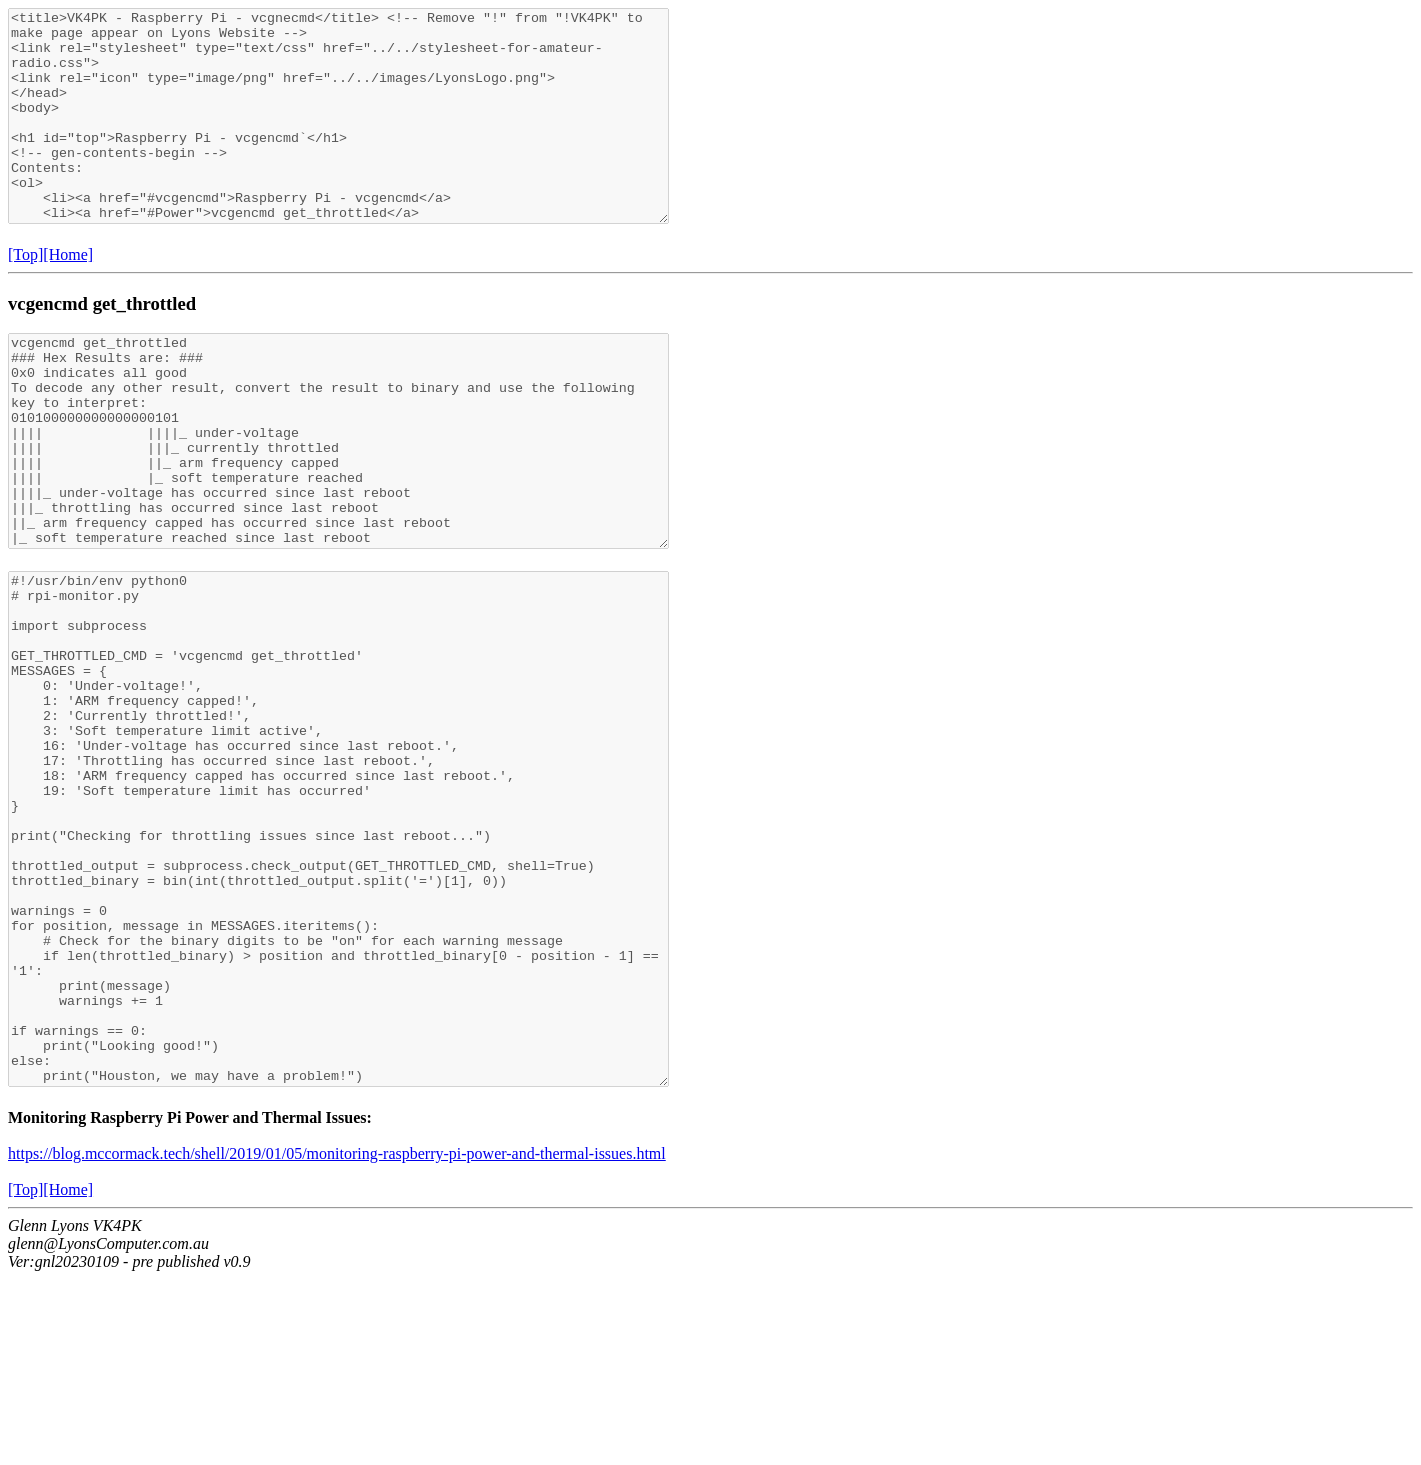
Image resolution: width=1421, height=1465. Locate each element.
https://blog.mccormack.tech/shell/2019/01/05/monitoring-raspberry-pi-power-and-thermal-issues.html (337, 1339)
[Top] (25, 296)
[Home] (68, 296)
